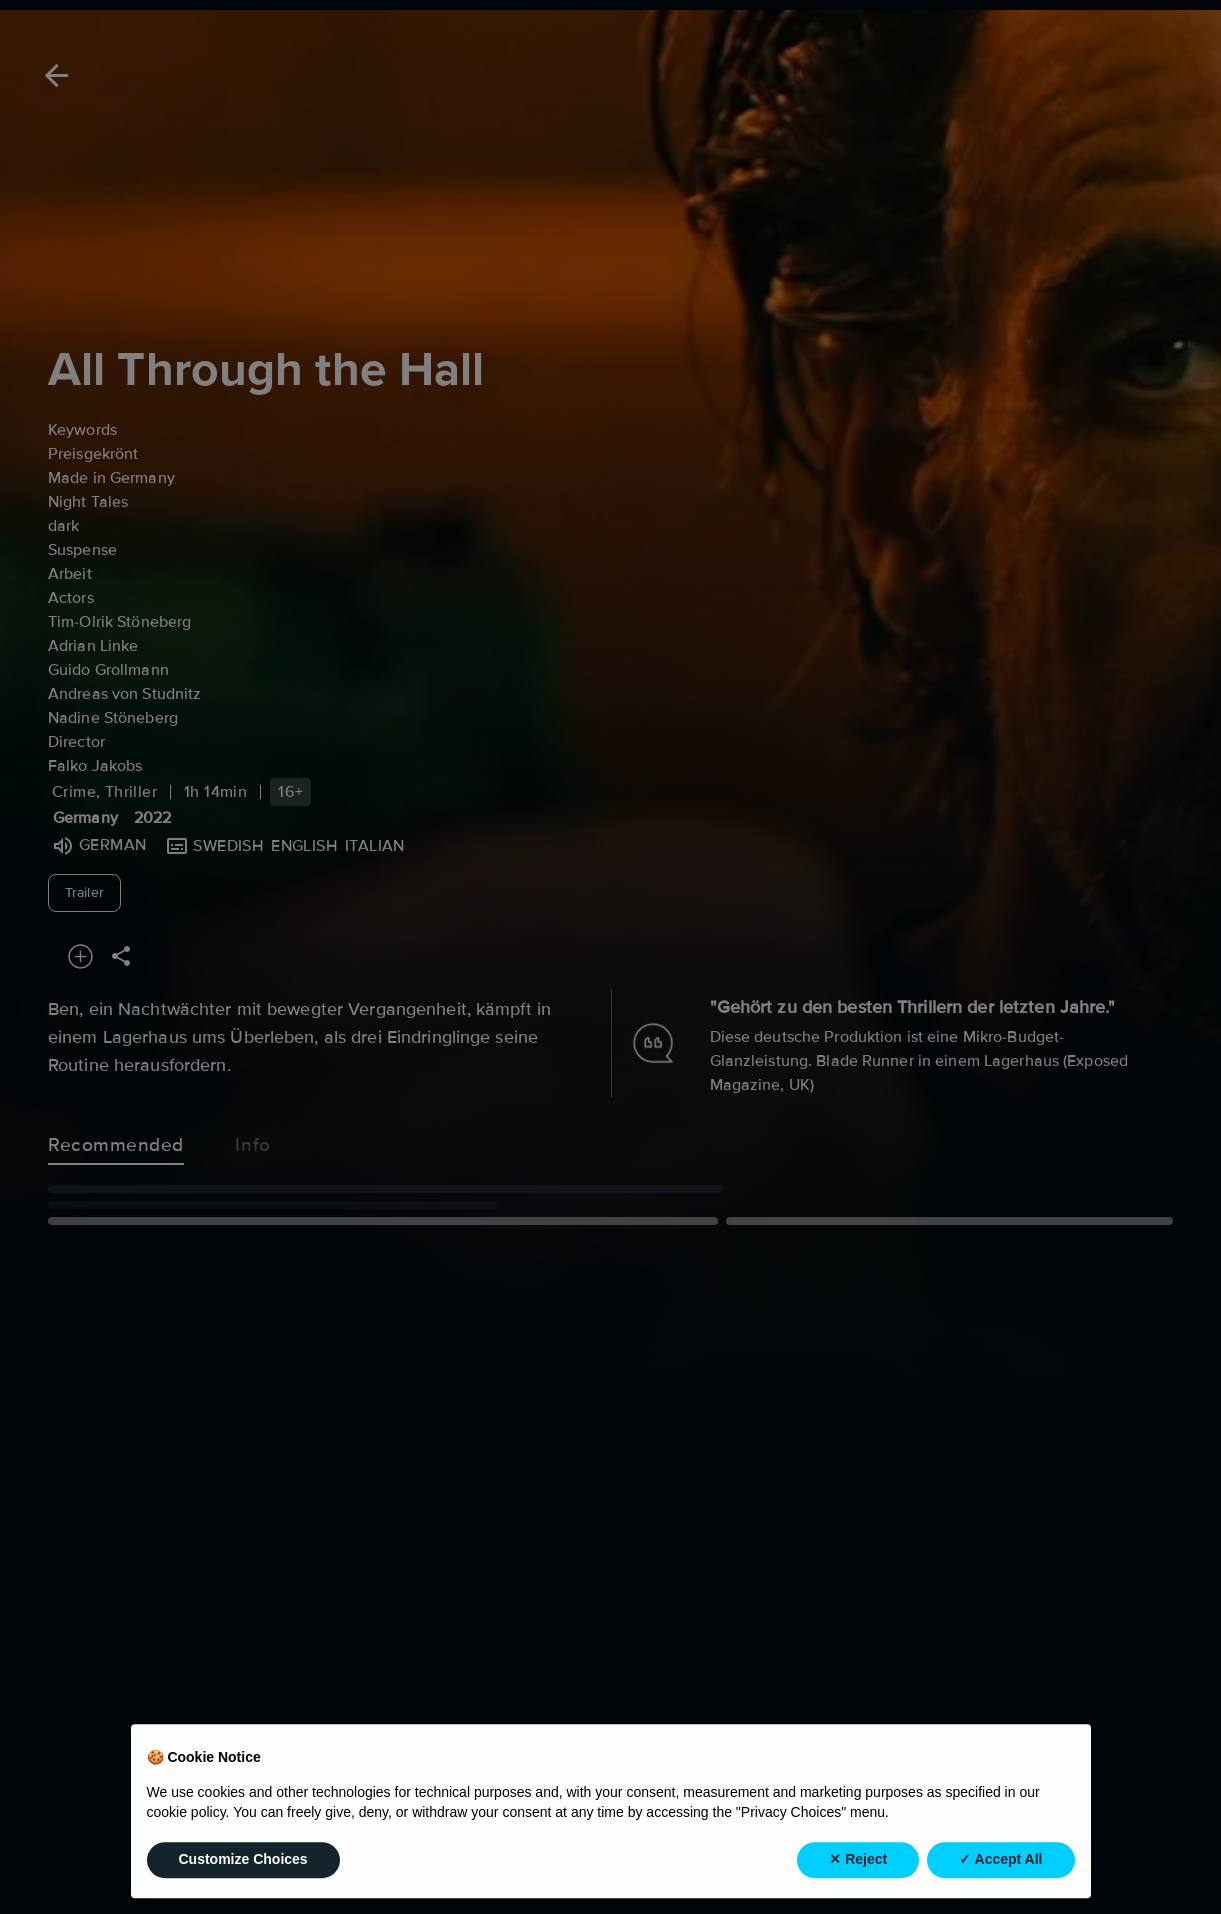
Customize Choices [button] (243, 1884)
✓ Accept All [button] (1000, 1884)
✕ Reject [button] (858, 1884)
